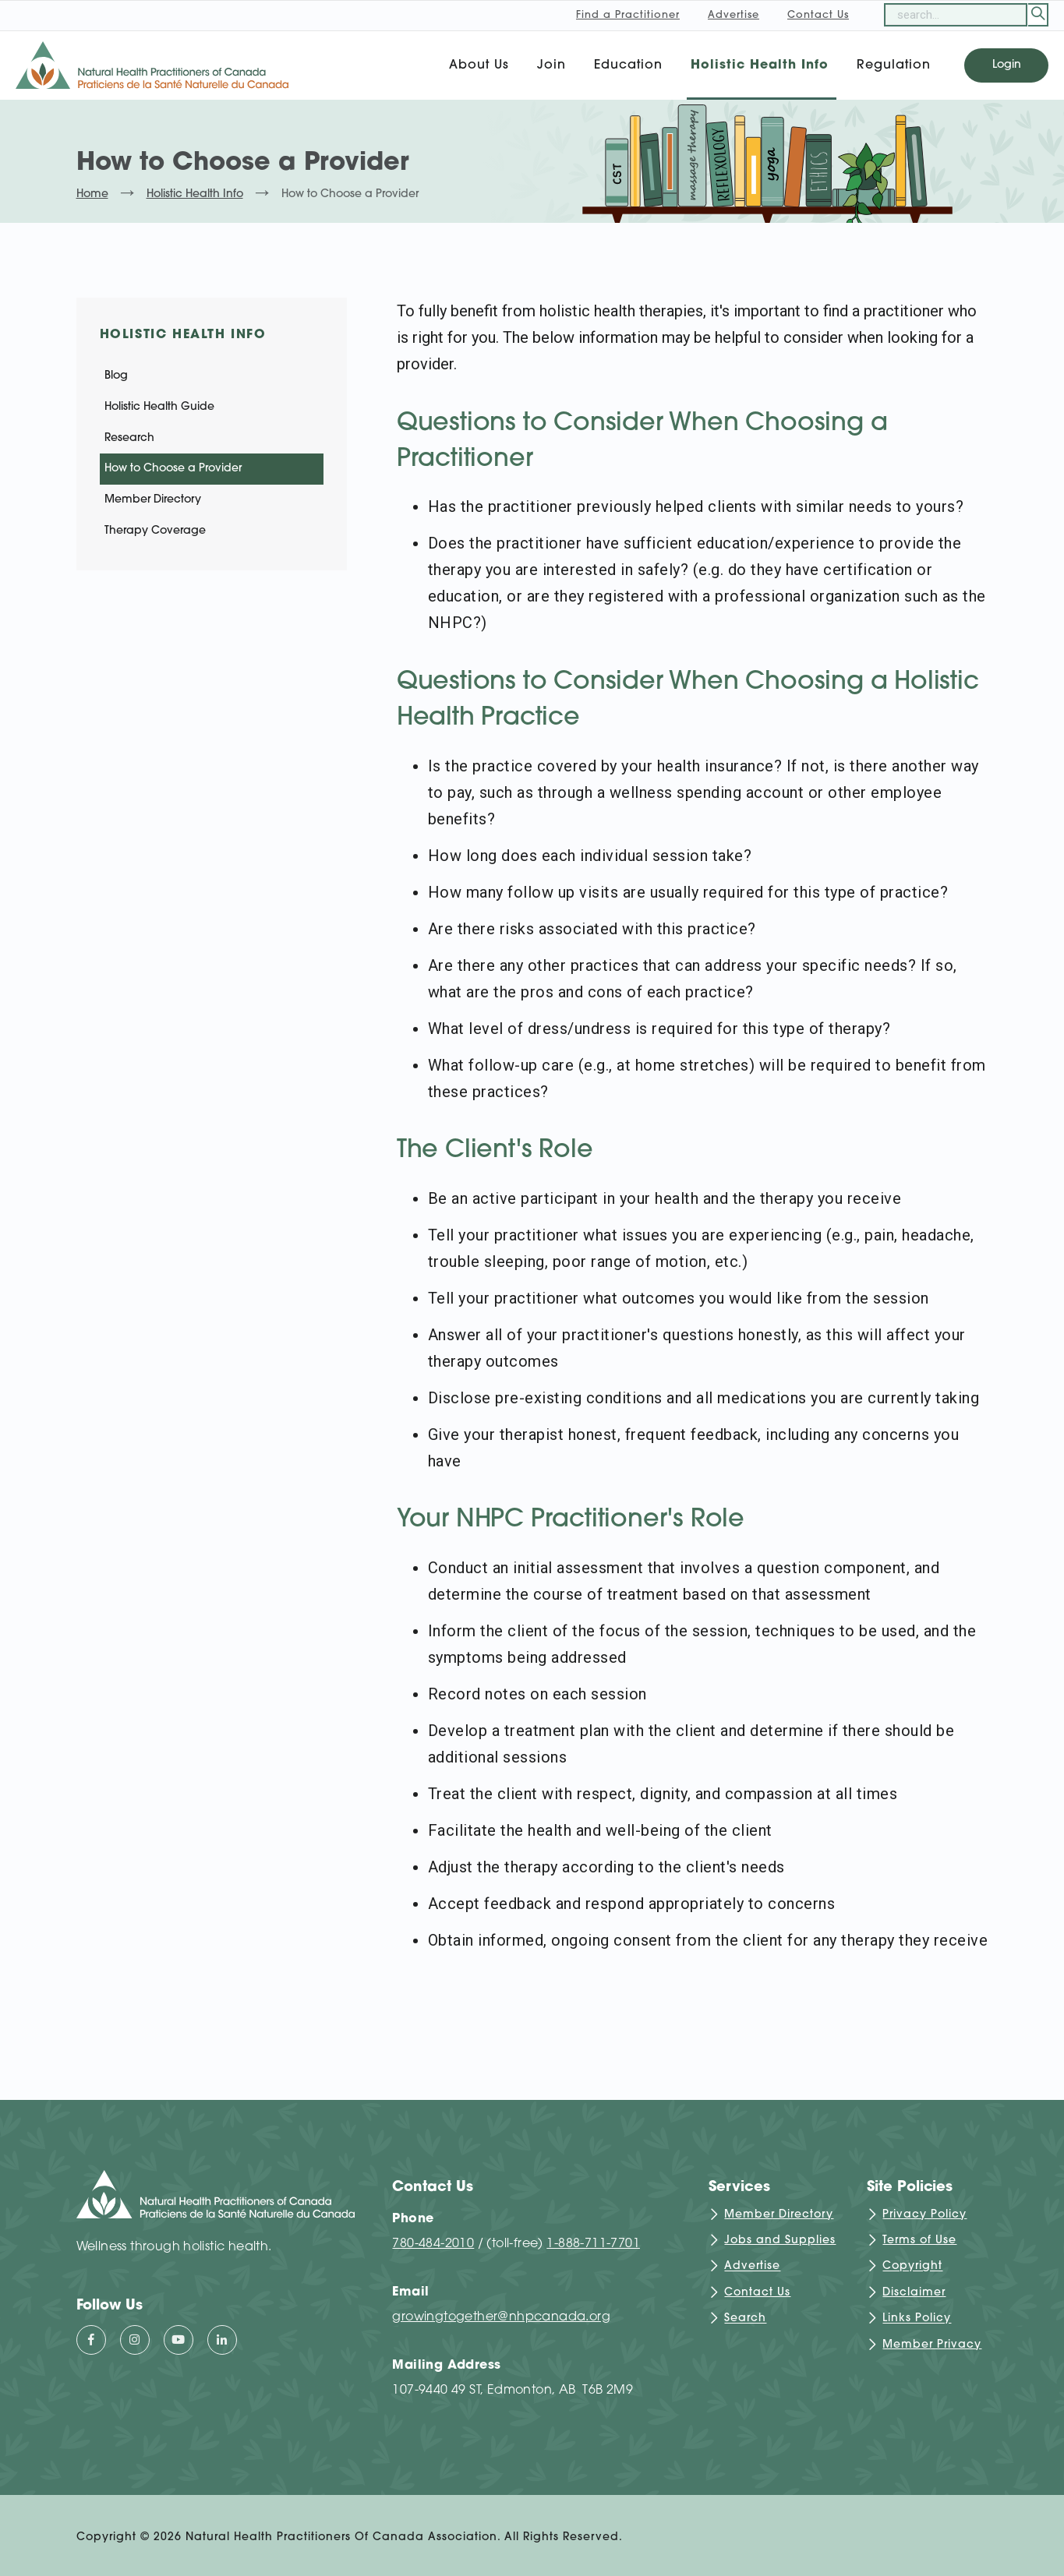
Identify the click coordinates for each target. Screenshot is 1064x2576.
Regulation (894, 65)
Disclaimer (914, 2293)
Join (551, 65)
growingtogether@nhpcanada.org (501, 2317)
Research (129, 438)
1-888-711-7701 (593, 2244)
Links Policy (916, 2319)
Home (92, 194)
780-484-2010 (433, 2244)
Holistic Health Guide (159, 407)
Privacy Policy (924, 2215)
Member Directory (152, 500)
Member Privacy (931, 2345)
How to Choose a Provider (173, 469)
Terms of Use (919, 2240)
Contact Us (757, 2293)
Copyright (912, 2267)
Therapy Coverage (155, 531)
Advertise (752, 2267)
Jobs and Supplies (780, 2240)
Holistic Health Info (760, 65)
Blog (116, 376)
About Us (479, 65)
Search (745, 2319)
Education (628, 65)
